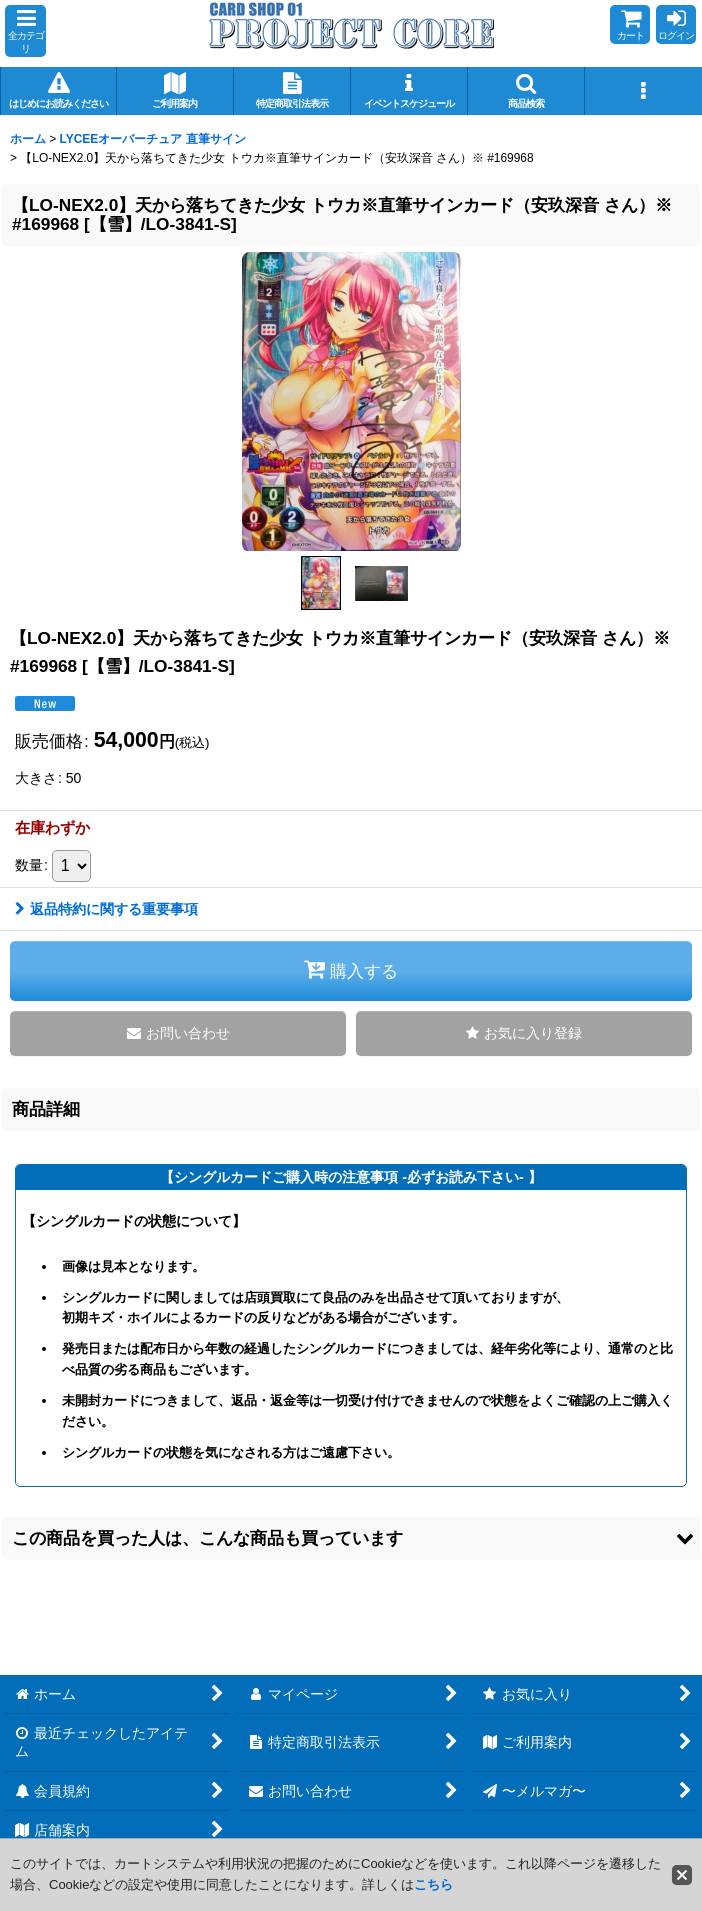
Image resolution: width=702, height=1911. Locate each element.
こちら (433, 1884)
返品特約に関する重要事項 (106, 909)
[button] (25, 31)
